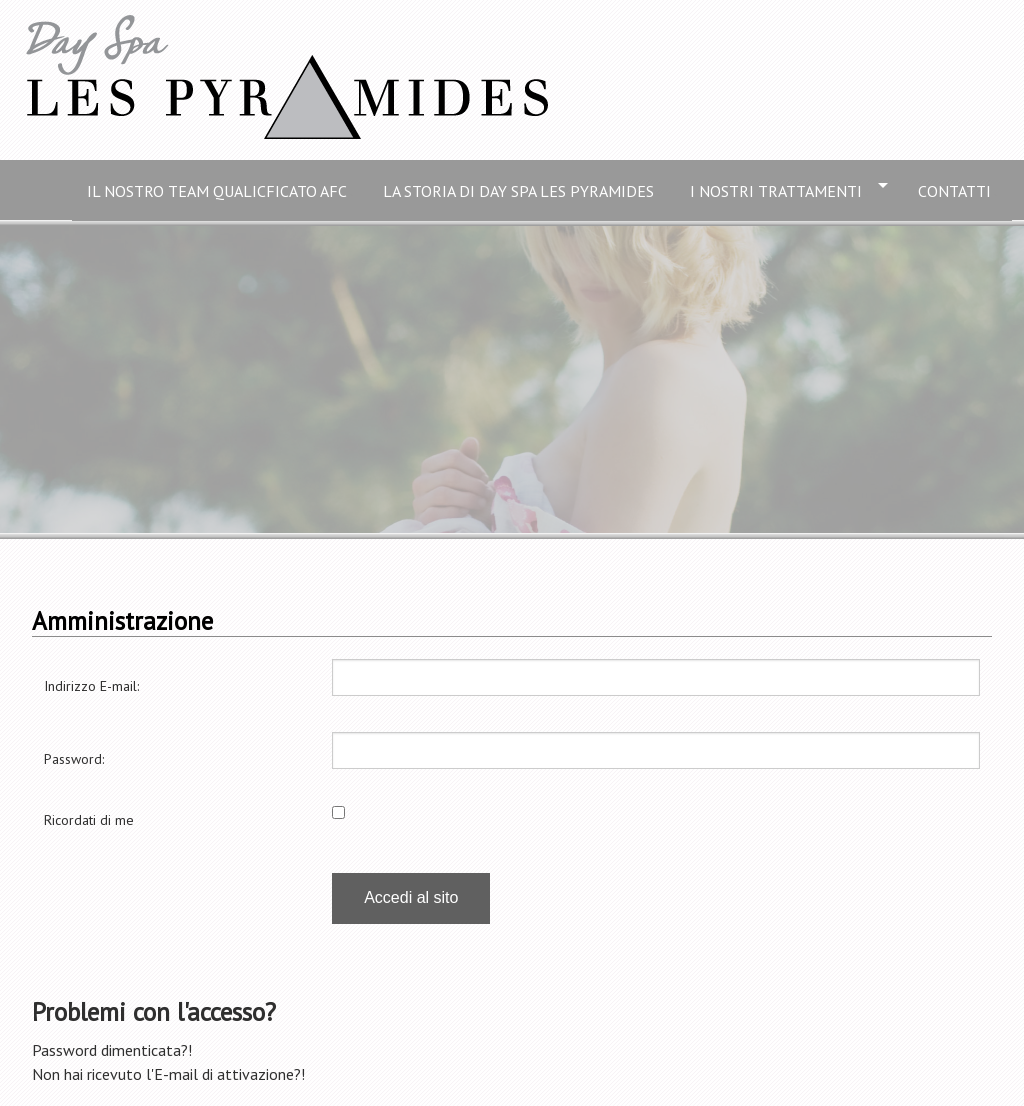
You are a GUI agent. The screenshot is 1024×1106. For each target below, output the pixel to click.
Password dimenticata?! (112, 1050)
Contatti (957, 189)
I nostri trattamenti (779, 189)
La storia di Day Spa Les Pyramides (521, 189)
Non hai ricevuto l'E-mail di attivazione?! (168, 1074)
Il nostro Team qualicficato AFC (220, 189)
